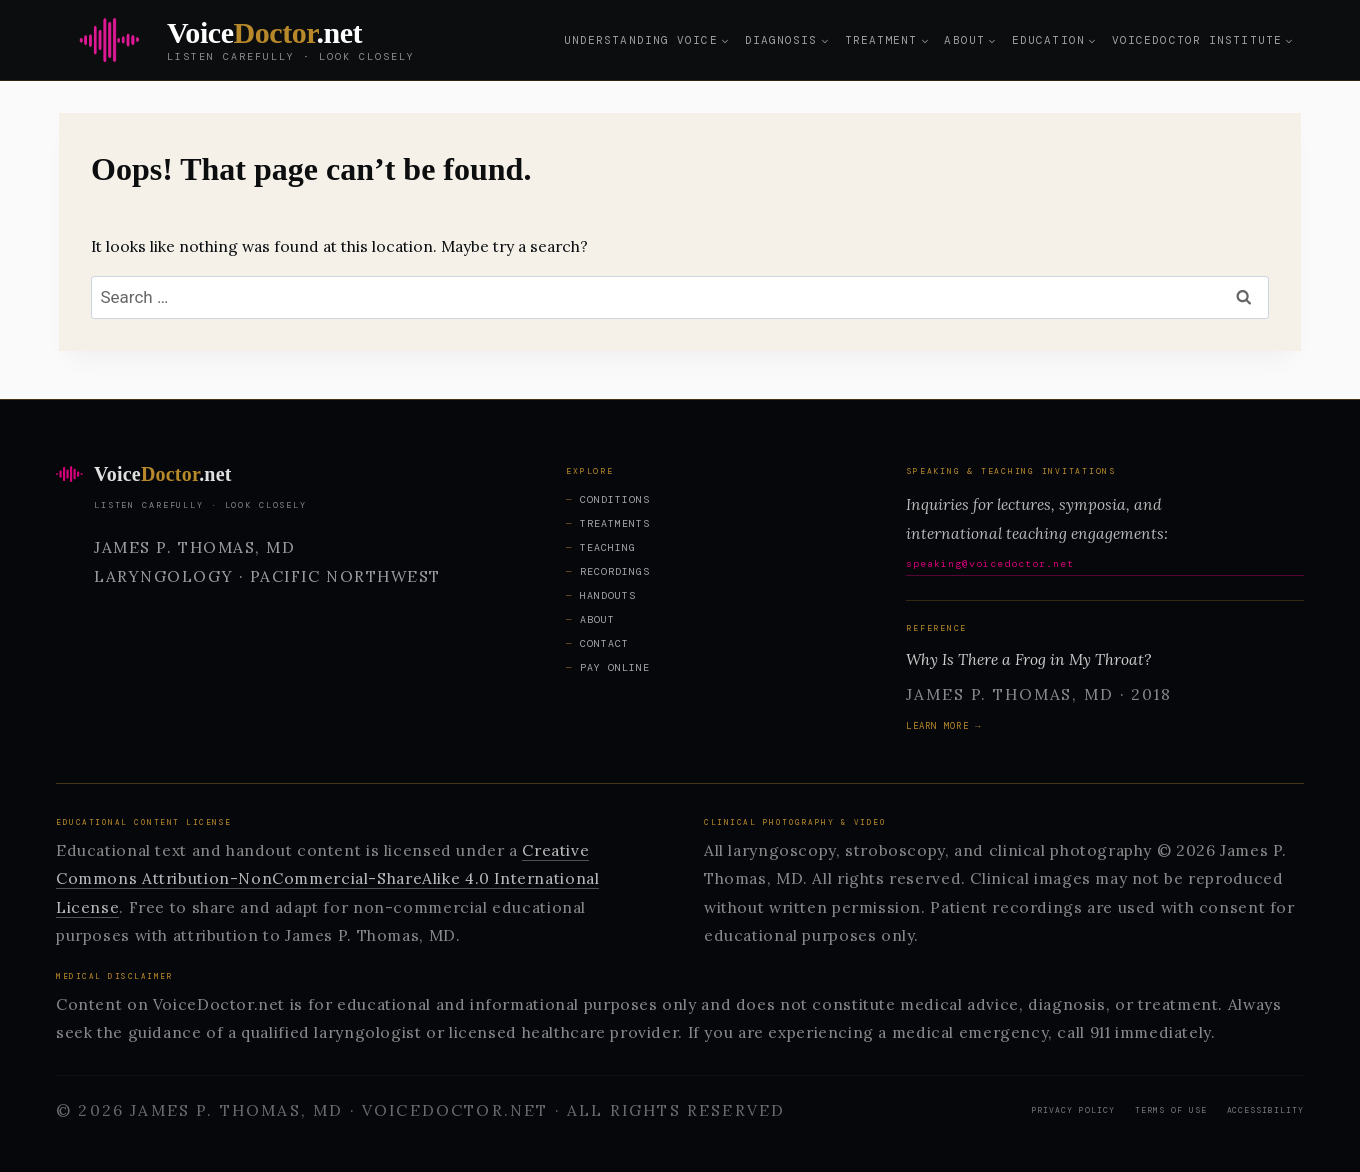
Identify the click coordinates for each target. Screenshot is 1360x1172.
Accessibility (1265, 1110)
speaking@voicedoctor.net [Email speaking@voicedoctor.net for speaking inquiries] (990, 563)
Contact (604, 643)
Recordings (615, 571)
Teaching (608, 547)
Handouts (608, 595)
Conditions (615, 499)
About (597, 619)
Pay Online (615, 667)
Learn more (937, 726)
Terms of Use (1171, 1110)
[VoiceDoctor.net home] (283, 474)
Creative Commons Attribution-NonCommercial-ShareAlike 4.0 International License (327, 878)
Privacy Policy (1073, 1110)
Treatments (615, 523)
